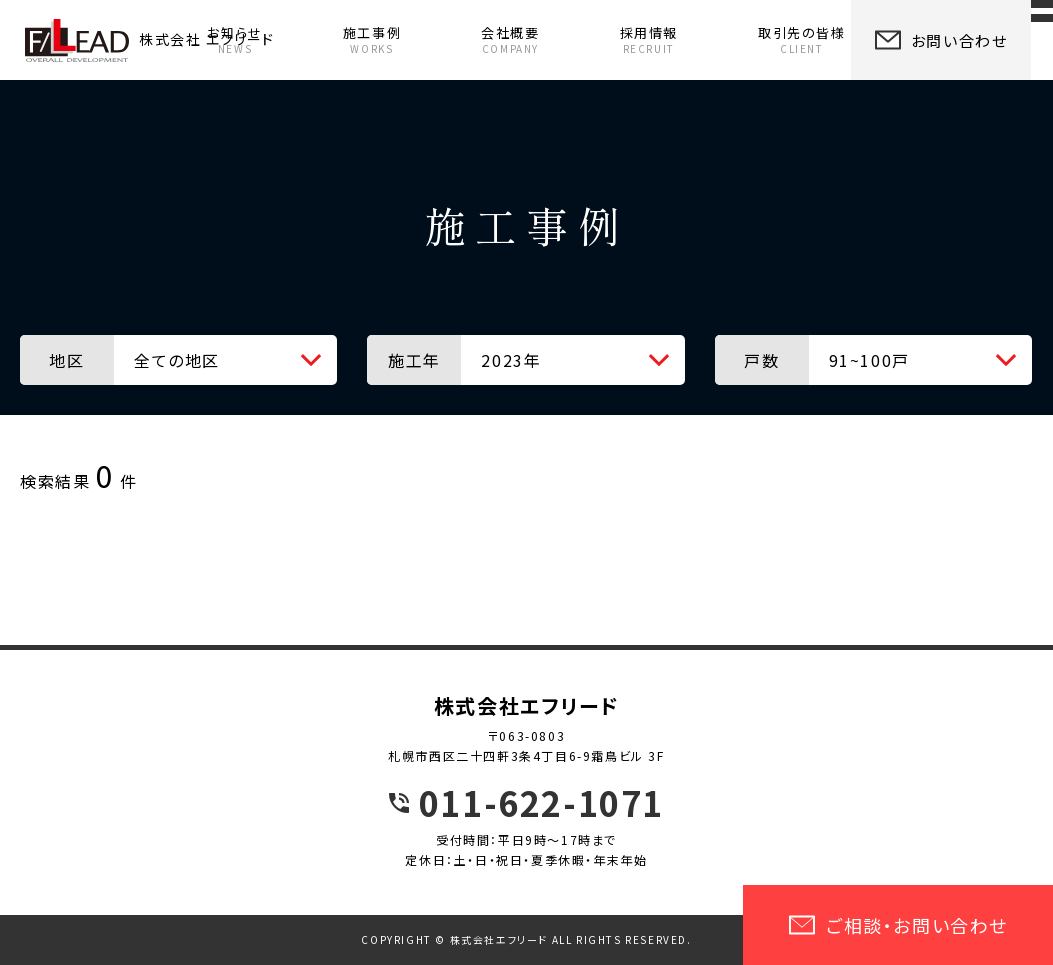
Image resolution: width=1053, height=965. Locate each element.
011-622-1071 (541, 803)
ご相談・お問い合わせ (898, 925)
